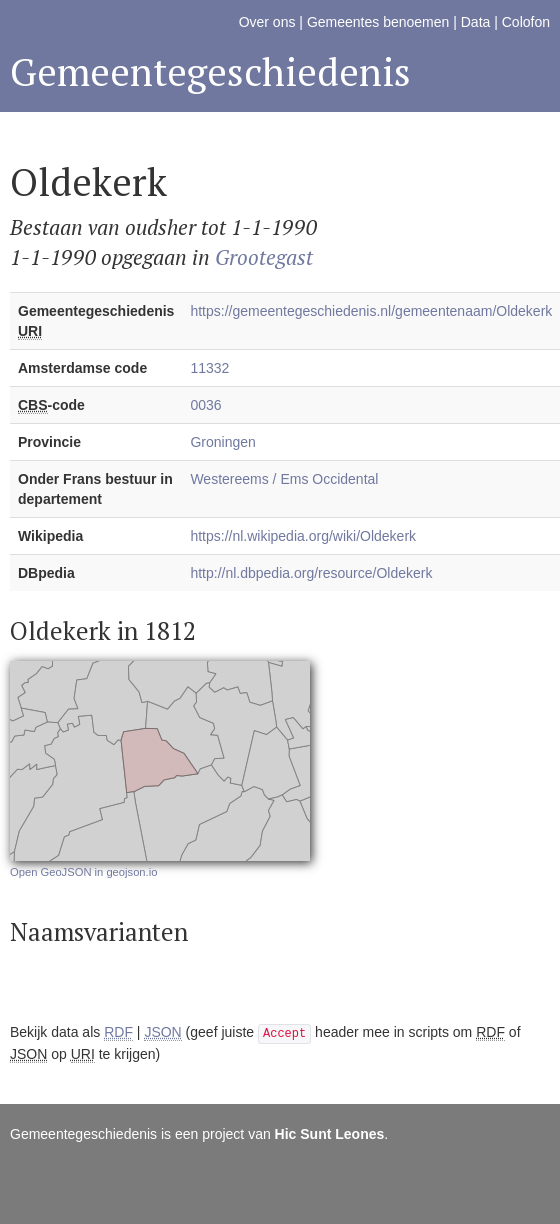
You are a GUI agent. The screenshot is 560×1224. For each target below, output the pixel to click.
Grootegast (264, 257)
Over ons (267, 22)
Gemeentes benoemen (378, 22)
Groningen (222, 442)
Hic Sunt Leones (330, 1134)
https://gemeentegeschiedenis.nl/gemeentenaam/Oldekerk (371, 311)
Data (476, 22)
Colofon (526, 22)
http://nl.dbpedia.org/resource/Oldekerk (311, 573)
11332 (209, 368)
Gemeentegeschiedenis (210, 71)
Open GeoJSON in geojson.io (83, 872)
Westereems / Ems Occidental (284, 479)
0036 (205, 405)
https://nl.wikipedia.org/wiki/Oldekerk (303, 536)
